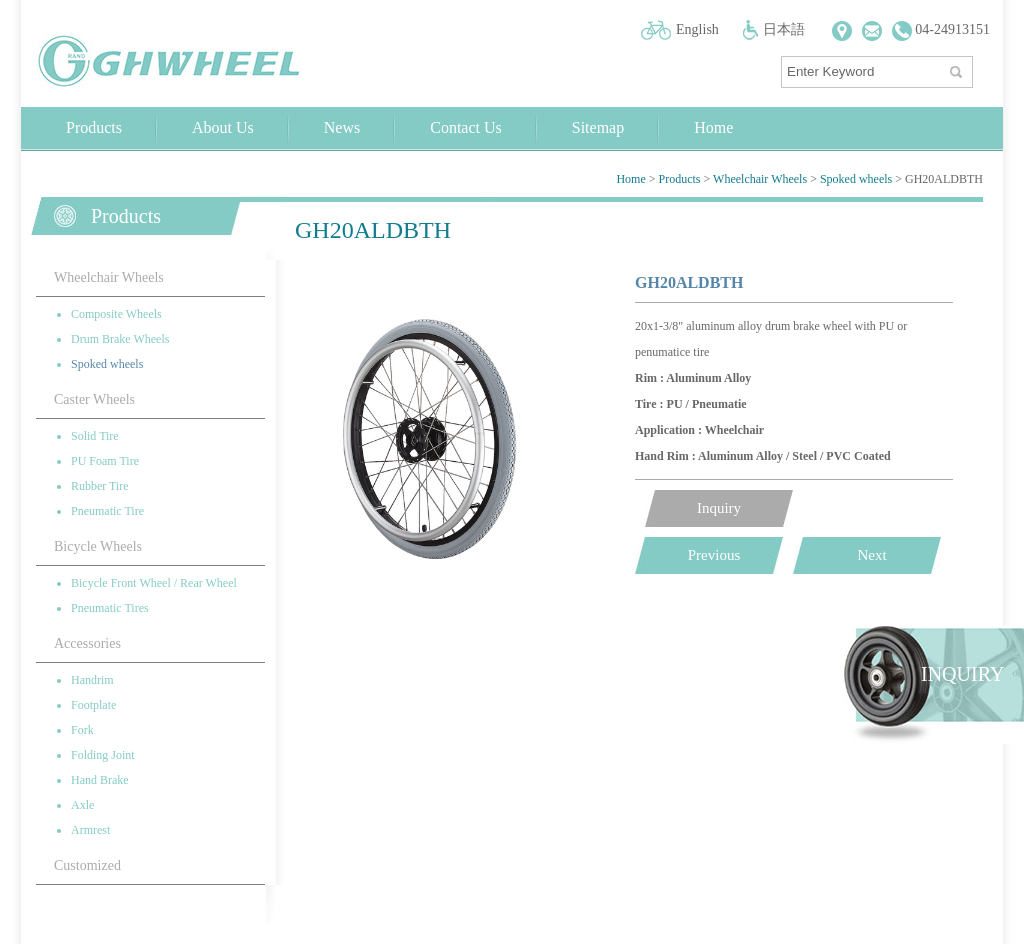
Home (713, 127)
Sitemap (598, 127)
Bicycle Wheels (98, 546)
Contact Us (466, 127)
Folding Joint (103, 755)
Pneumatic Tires (110, 608)
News (342, 127)
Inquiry (719, 508)
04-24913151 (941, 29)
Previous (714, 555)
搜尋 (958, 67)
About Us (223, 127)
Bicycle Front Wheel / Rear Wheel (154, 583)
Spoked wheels (856, 179)
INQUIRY (962, 674)
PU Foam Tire (105, 461)
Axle (82, 805)
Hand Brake (100, 780)
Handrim (92, 680)
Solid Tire (95, 436)
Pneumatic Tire (107, 511)
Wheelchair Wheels (760, 179)
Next (871, 555)
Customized (87, 865)
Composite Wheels (116, 314)
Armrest (90, 830)
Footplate (93, 705)
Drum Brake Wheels (120, 339)
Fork (82, 730)
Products (94, 127)
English (697, 29)
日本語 (784, 29)
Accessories (87, 643)
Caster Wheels (94, 399)
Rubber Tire (100, 486)
